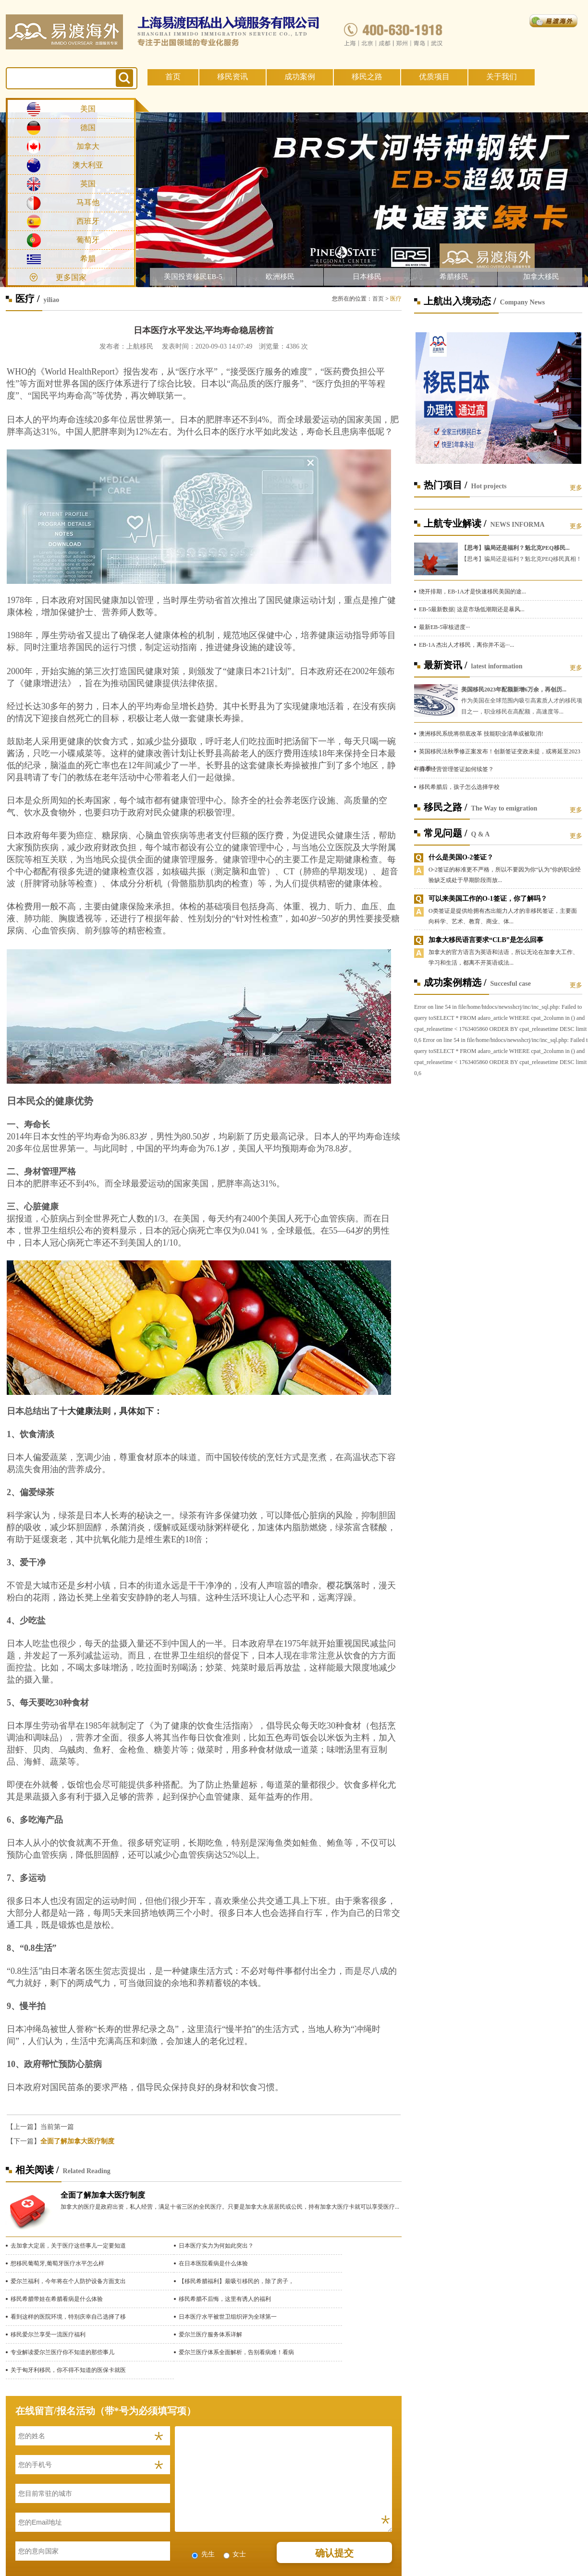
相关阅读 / (37, 2170)
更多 (576, 487)
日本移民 (367, 276)
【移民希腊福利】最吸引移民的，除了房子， (236, 2281)
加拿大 (87, 146)
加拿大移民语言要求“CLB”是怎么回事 (486, 939)
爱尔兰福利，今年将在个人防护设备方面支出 (68, 2281)
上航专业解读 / (455, 523)
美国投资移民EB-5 (193, 276)
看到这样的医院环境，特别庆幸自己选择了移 (68, 2316)
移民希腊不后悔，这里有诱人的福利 (225, 2299)
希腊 (88, 258)
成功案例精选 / (455, 982)
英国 (88, 184)
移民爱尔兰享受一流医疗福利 (48, 2334)
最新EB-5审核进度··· (444, 627)
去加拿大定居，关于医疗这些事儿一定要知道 (68, 2245)
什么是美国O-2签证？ (461, 857)
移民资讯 (232, 77)
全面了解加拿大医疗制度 (77, 2141)
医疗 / (27, 298)
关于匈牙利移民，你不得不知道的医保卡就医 (68, 2370)
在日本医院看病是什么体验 (213, 2263)
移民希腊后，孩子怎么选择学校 (459, 787)
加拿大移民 (541, 276)
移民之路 (367, 77)
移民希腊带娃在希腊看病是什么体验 (57, 2299)
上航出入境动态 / (460, 301)
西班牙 (87, 221)
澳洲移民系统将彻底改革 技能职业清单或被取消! (481, 733)
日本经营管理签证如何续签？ (456, 769)
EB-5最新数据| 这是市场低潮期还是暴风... (472, 609)
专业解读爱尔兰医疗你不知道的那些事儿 (62, 2352)
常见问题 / (445, 833)
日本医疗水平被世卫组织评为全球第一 (228, 2316)
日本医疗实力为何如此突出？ (216, 2245)
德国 (88, 127)
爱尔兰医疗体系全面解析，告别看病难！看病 (236, 2352)
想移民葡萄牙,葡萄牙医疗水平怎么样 (57, 2263)
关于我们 (501, 77)
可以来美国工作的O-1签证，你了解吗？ (488, 898)
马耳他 (87, 202)
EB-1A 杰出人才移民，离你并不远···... (466, 644)
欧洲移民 (280, 276)
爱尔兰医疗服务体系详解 (210, 2334)
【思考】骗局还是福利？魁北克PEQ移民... (515, 547)
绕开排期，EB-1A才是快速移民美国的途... (472, 591)
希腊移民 (454, 276)
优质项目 (434, 77)
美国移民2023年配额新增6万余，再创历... (513, 689)
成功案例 (299, 77)
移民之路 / (445, 807)
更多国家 (71, 277)
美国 (88, 109)
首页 (173, 77)
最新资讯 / (445, 665)
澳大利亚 (88, 165)
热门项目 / (445, 485)
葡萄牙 (87, 240)
